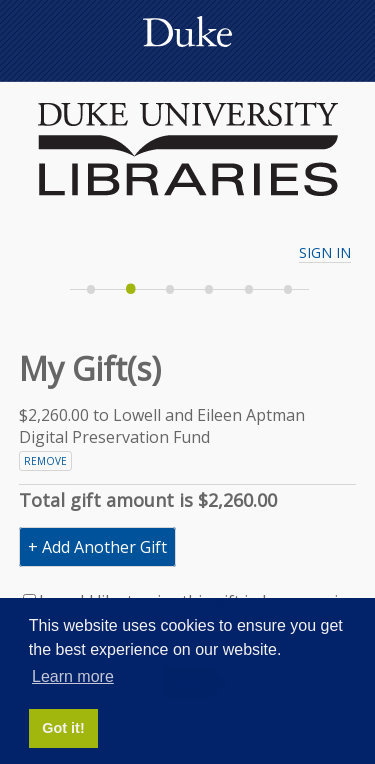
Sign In (325, 252)
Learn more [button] (73, 676)
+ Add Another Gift (97, 547)
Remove (45, 461)
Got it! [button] (63, 728)
